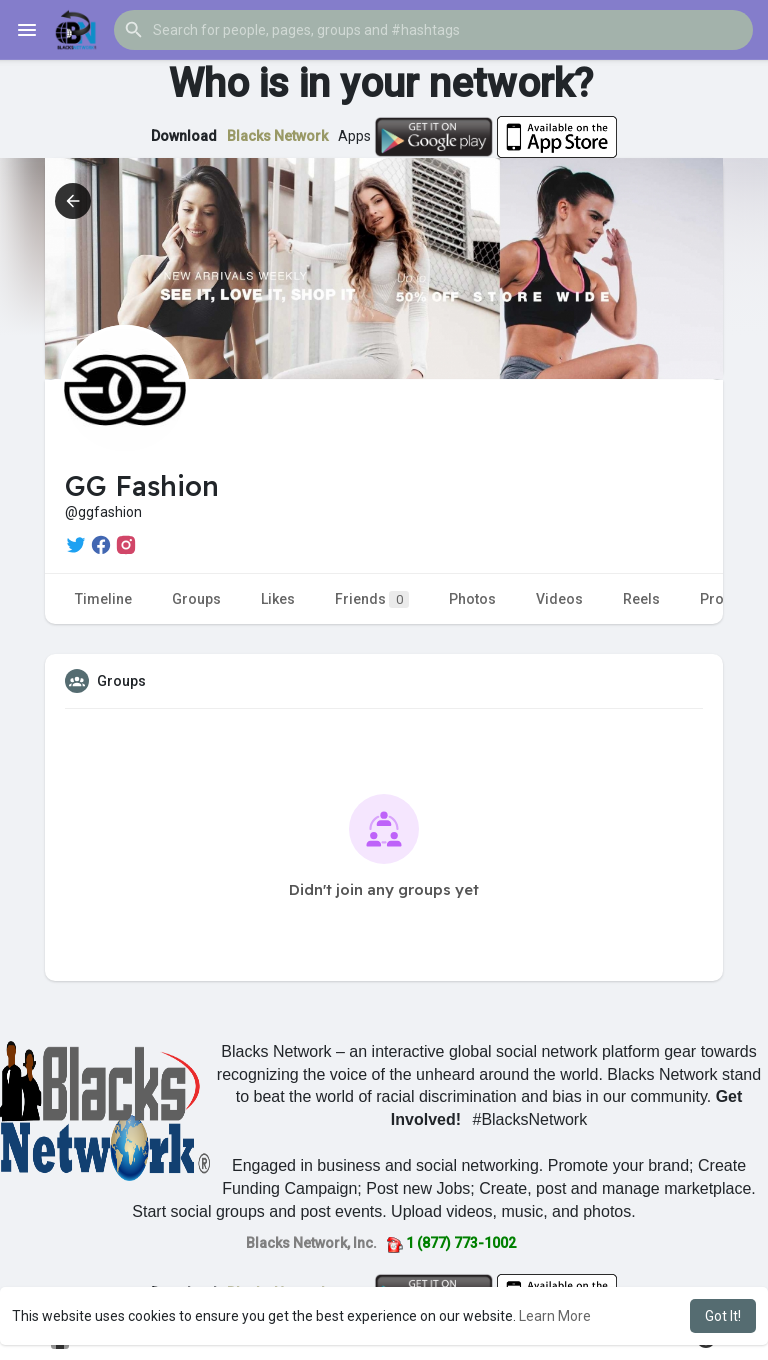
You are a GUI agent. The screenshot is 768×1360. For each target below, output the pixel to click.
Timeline (103, 599)
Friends (372, 599)
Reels (641, 599)
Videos (559, 599)
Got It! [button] (723, 1316)
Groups (196, 599)
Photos (472, 599)
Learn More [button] (555, 1316)
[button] (433, 30)
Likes (278, 599)
